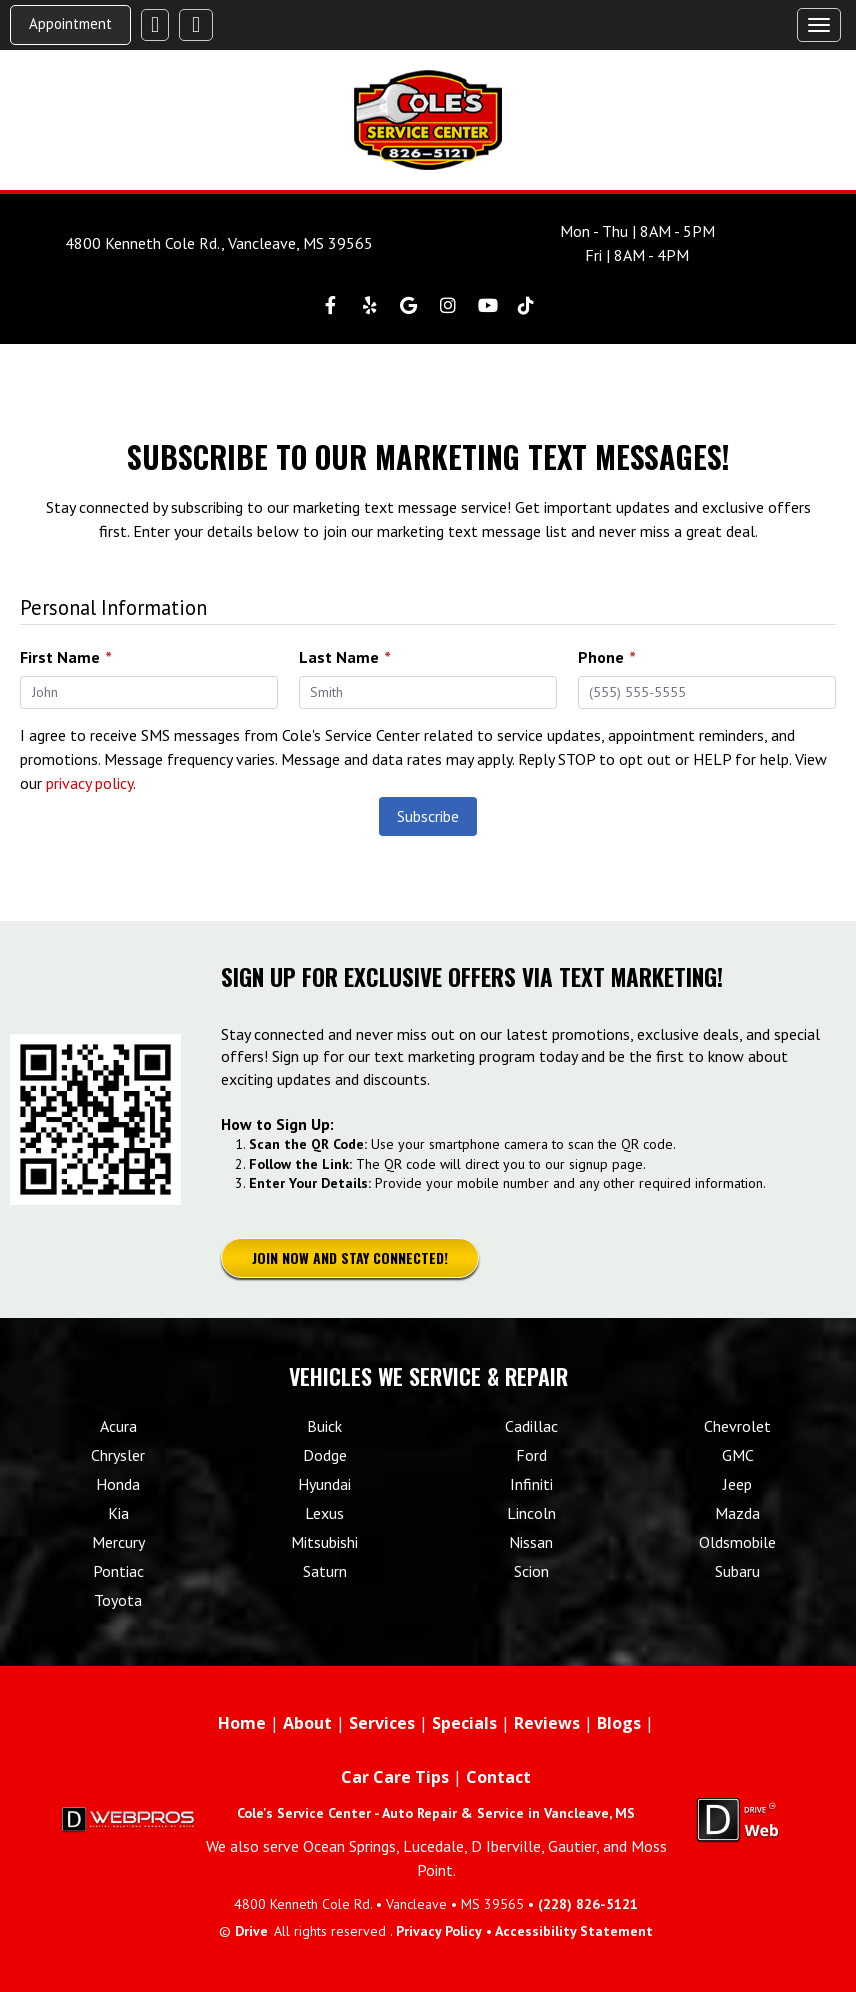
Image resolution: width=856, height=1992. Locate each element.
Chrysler (118, 1455)
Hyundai (324, 1484)
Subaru (737, 1571)
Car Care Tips (395, 1777)
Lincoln (531, 1513)
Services (382, 1723)
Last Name (344, 657)
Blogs (619, 1723)
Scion (531, 1571)
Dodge (325, 1455)
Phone (606, 657)
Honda (118, 1484)
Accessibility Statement (574, 1931)
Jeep (737, 1484)
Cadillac (531, 1426)
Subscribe (428, 816)
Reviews (547, 1723)
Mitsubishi (324, 1542)
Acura (118, 1426)
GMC (738, 1455)
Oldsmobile (737, 1542)
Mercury (118, 1542)
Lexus (324, 1513)
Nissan (531, 1542)
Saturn (325, 1571)
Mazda (737, 1513)
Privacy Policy (439, 1931)
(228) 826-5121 (588, 1904)
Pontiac (118, 1571)
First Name (65, 657)
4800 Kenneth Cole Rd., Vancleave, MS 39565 (219, 243)
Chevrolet (737, 1426)
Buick (324, 1426)
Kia (118, 1513)
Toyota (118, 1600)
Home (242, 1723)
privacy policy (89, 783)
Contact (498, 1777)
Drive (251, 1931)
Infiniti (531, 1484)
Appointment (70, 23)
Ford (531, 1455)
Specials (464, 1723)
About (307, 1723)
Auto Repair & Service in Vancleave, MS (508, 1813)
